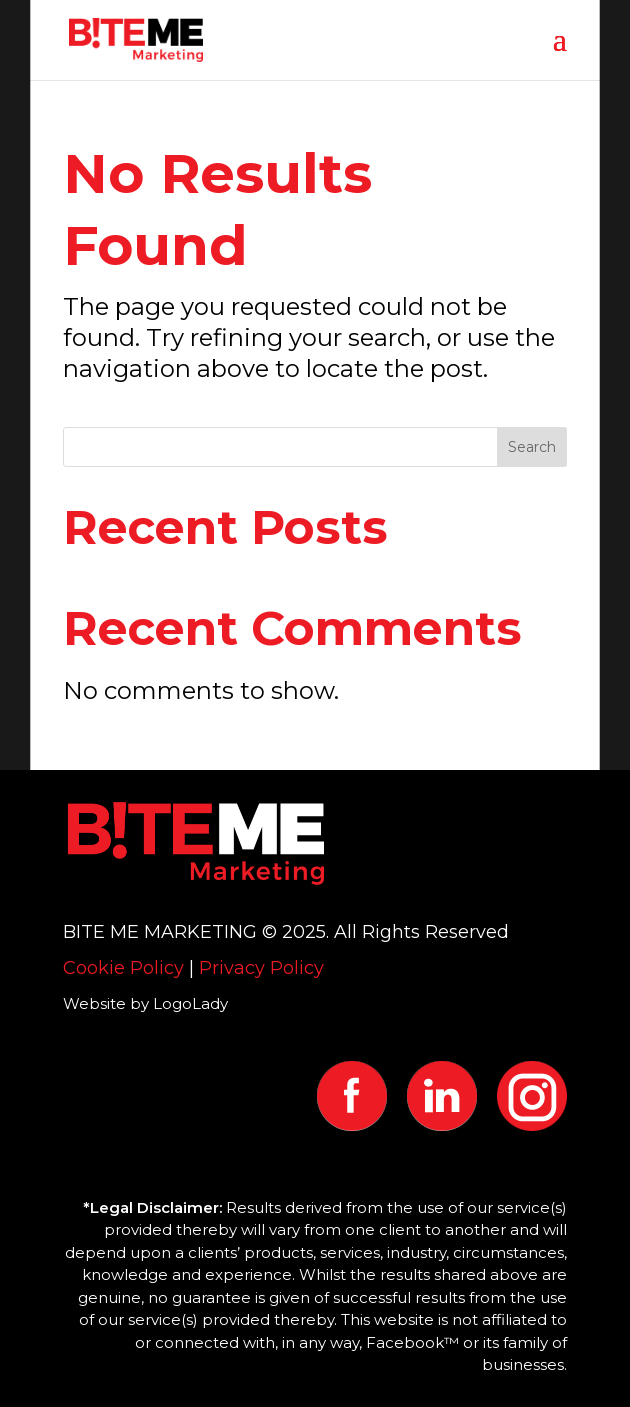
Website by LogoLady (145, 1003)
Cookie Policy (123, 968)
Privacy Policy (261, 968)
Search (532, 447)
